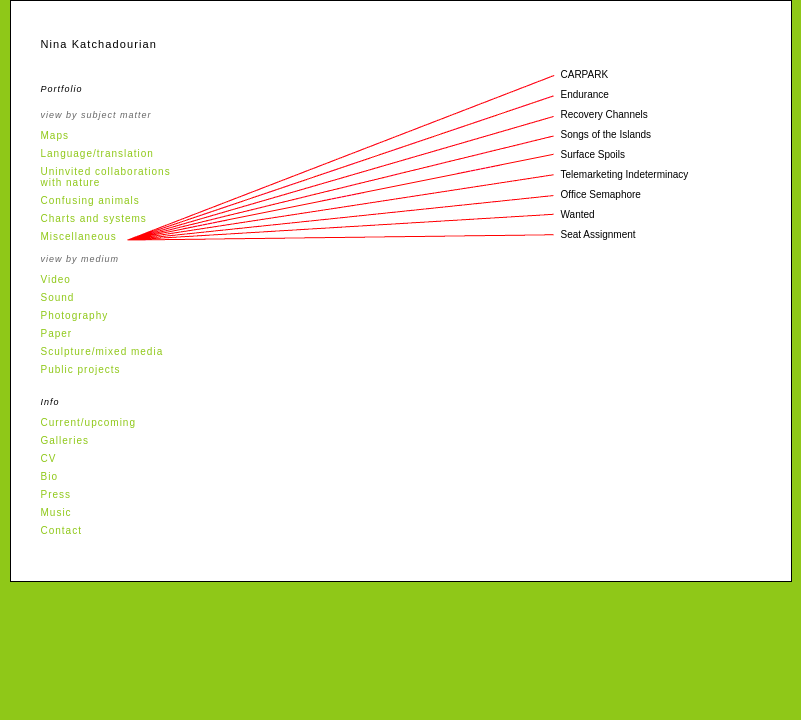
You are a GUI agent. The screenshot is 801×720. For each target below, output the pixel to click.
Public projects (81, 369)
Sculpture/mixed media (102, 351)
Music (56, 512)
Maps (55, 135)
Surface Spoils (593, 154)
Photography (75, 315)
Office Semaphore (601, 194)
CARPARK (585, 74)
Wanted (578, 214)
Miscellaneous (79, 236)
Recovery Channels (604, 114)
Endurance (585, 94)
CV (49, 458)
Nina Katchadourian (99, 44)
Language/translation (97, 153)
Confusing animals (90, 200)
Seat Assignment (598, 234)
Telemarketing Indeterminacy (625, 174)
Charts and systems (94, 218)
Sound (58, 297)
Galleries (65, 440)
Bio (49, 476)
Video (56, 279)
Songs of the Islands (606, 134)
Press (56, 494)
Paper (57, 333)
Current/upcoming (88, 422)
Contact (61, 530)
